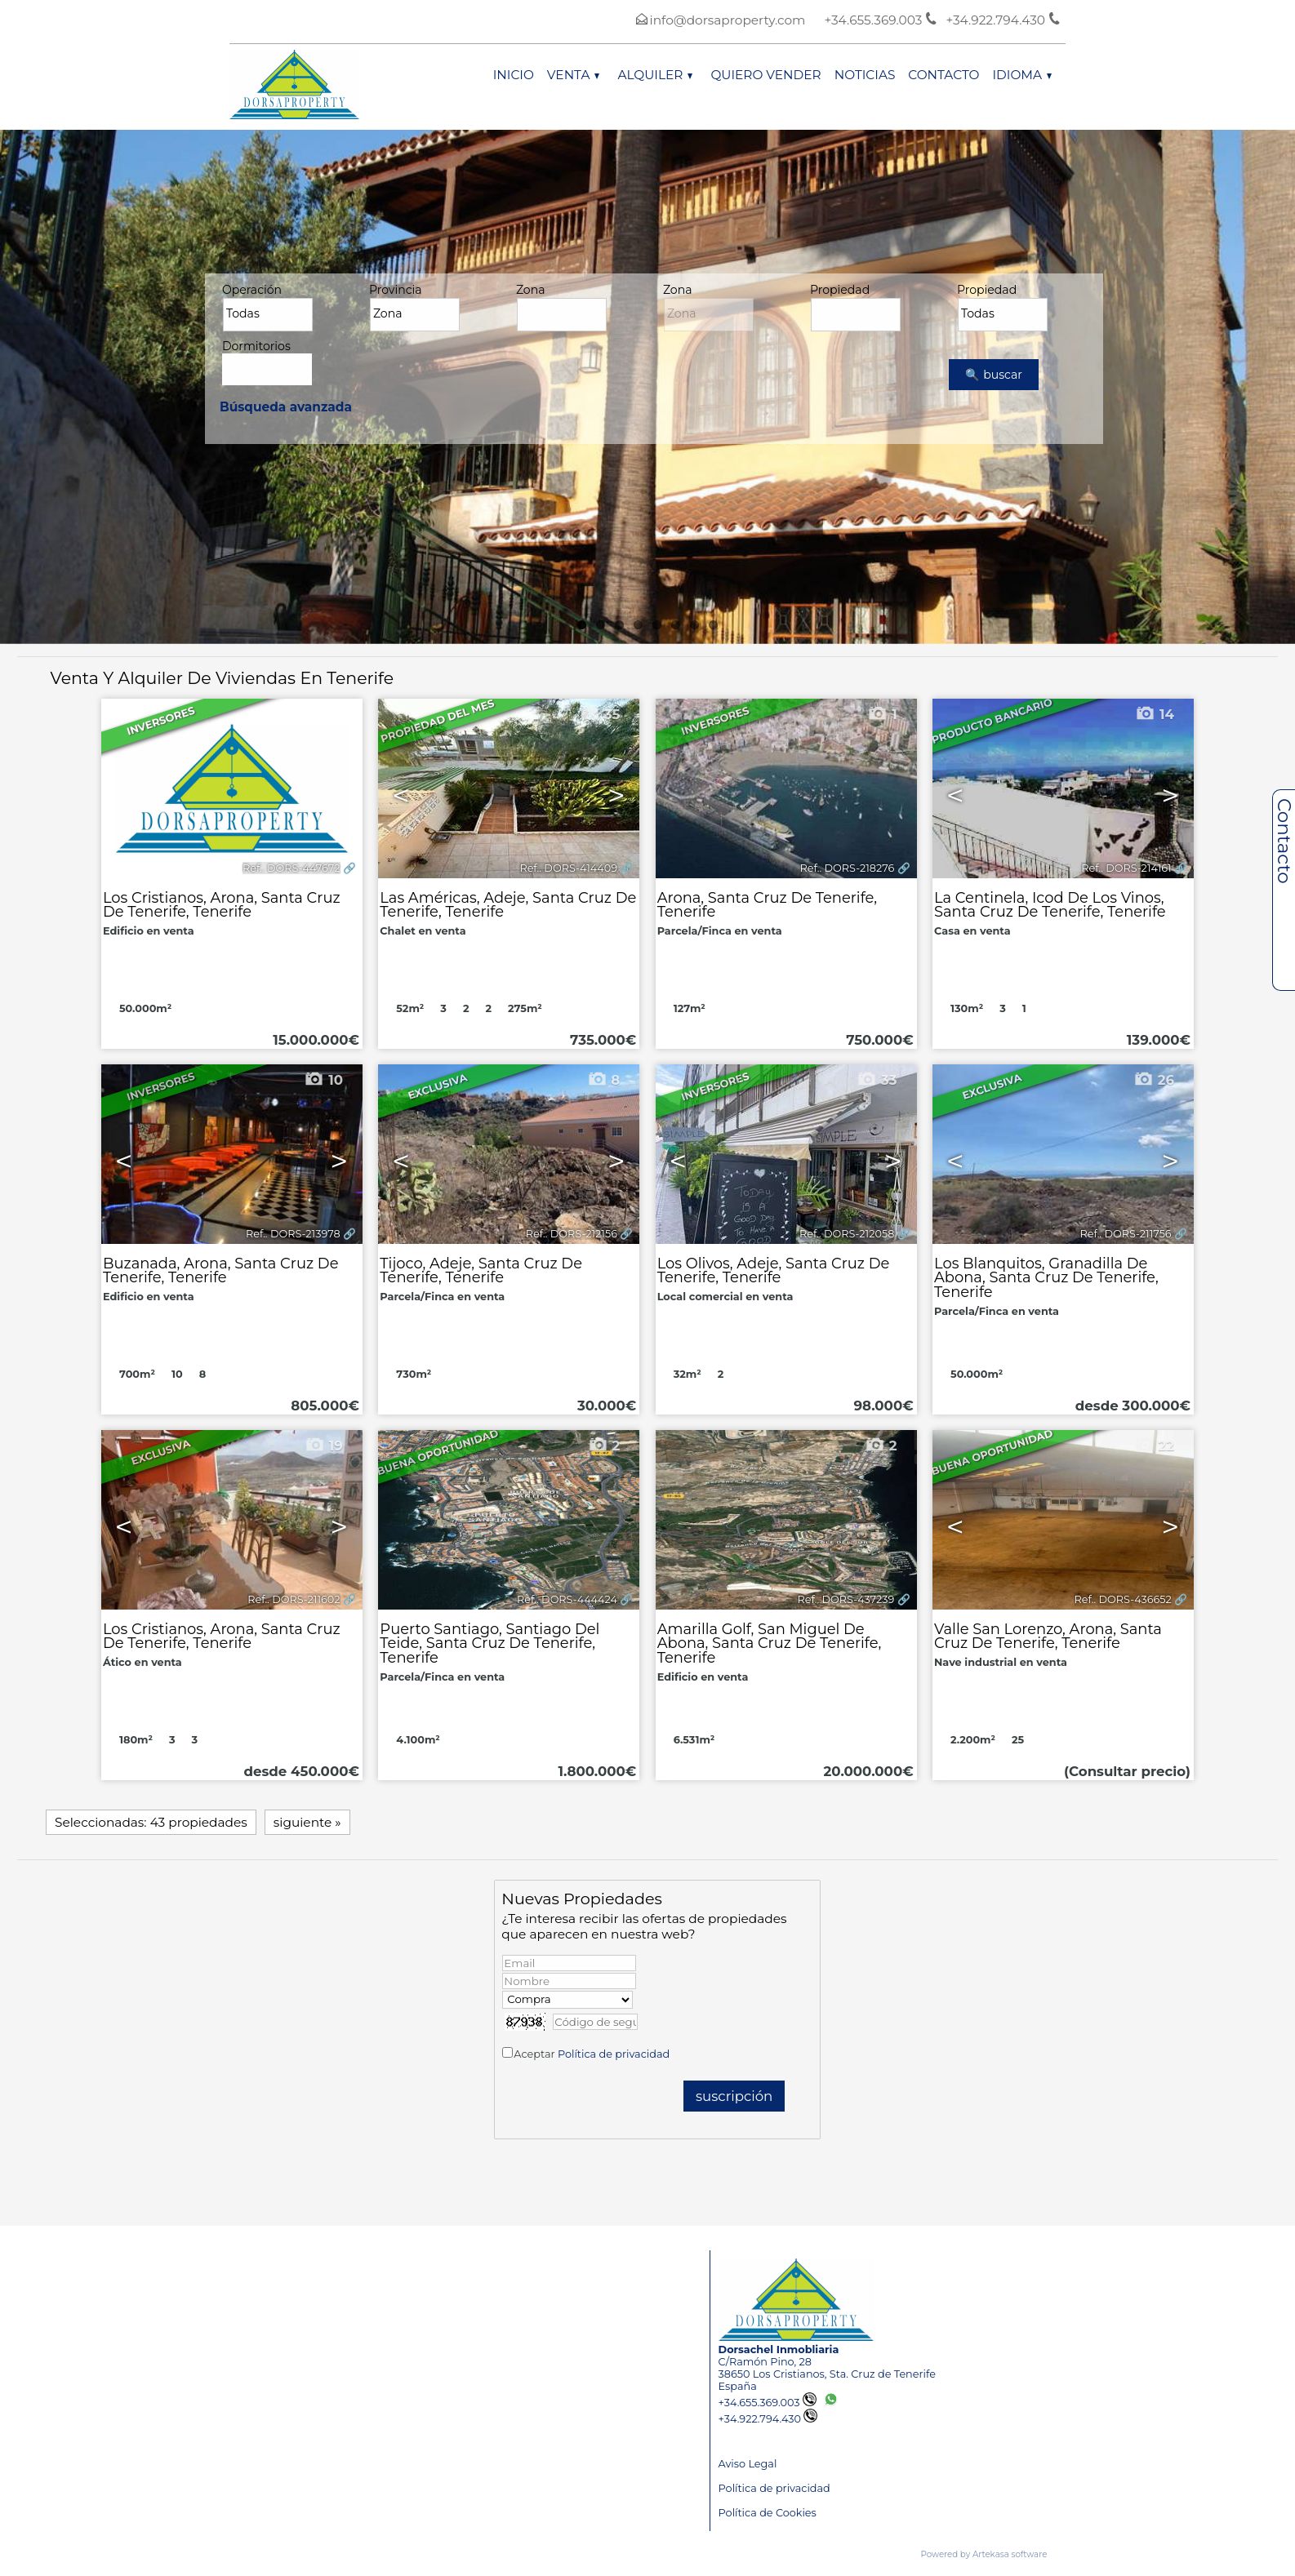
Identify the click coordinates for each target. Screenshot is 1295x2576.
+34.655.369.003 (768, 2402)
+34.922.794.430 (768, 2419)
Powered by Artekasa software (984, 2554)
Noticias (865, 74)
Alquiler (654, 74)
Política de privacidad (614, 2054)
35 (600, 714)
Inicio (513, 74)
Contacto (943, 74)
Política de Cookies (768, 2513)
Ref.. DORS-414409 (568, 868)
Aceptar (592, 2054)
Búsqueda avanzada (286, 407)
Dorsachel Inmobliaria (779, 2349)
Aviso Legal (748, 2464)
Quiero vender (765, 74)
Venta (573, 74)
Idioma (1022, 74)
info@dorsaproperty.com (728, 20)
